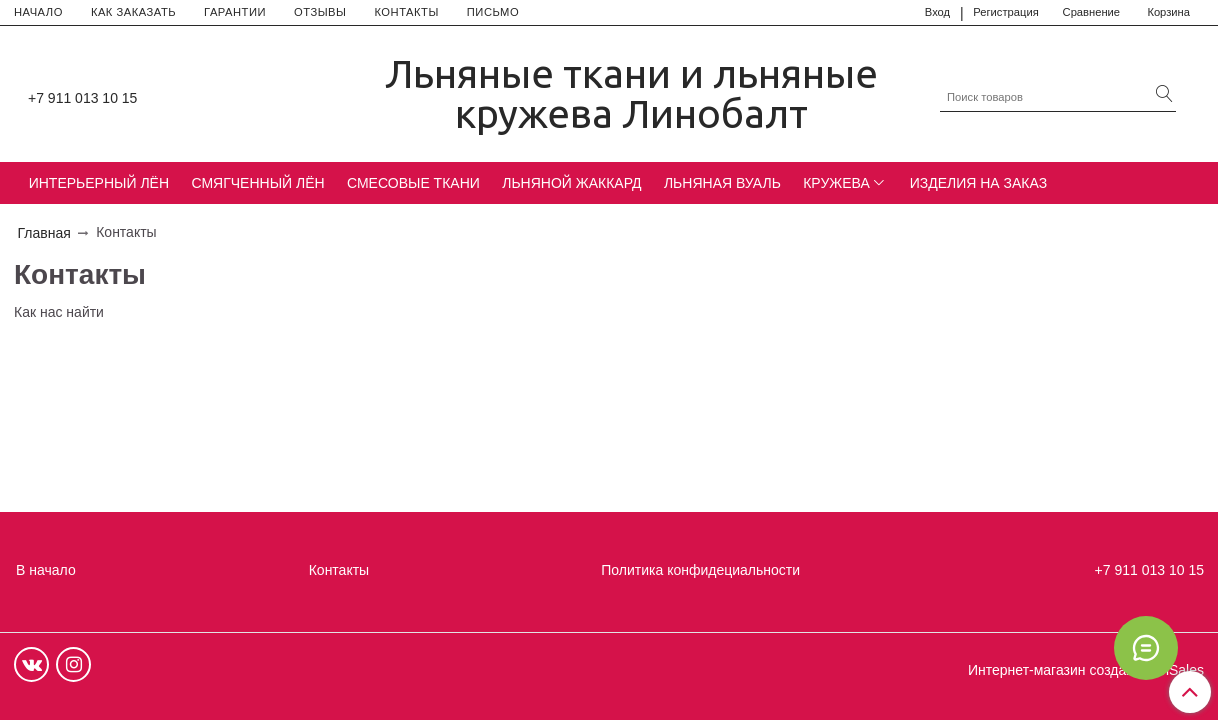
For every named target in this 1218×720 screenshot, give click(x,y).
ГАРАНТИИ (235, 12)
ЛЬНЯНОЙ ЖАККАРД (571, 183)
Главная (44, 233)
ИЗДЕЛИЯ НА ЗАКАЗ (979, 183)
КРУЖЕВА (836, 183)
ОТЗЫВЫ (320, 12)
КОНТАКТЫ (406, 12)
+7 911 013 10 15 (82, 98)
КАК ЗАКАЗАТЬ (133, 12)
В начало (46, 570)
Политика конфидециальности (700, 570)
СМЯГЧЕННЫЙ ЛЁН (257, 183)
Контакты (339, 570)
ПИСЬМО (493, 12)
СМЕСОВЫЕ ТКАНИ (413, 183)
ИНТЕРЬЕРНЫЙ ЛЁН (99, 183)
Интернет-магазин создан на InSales (1086, 670)
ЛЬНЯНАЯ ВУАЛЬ (722, 183)
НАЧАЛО (38, 12)
